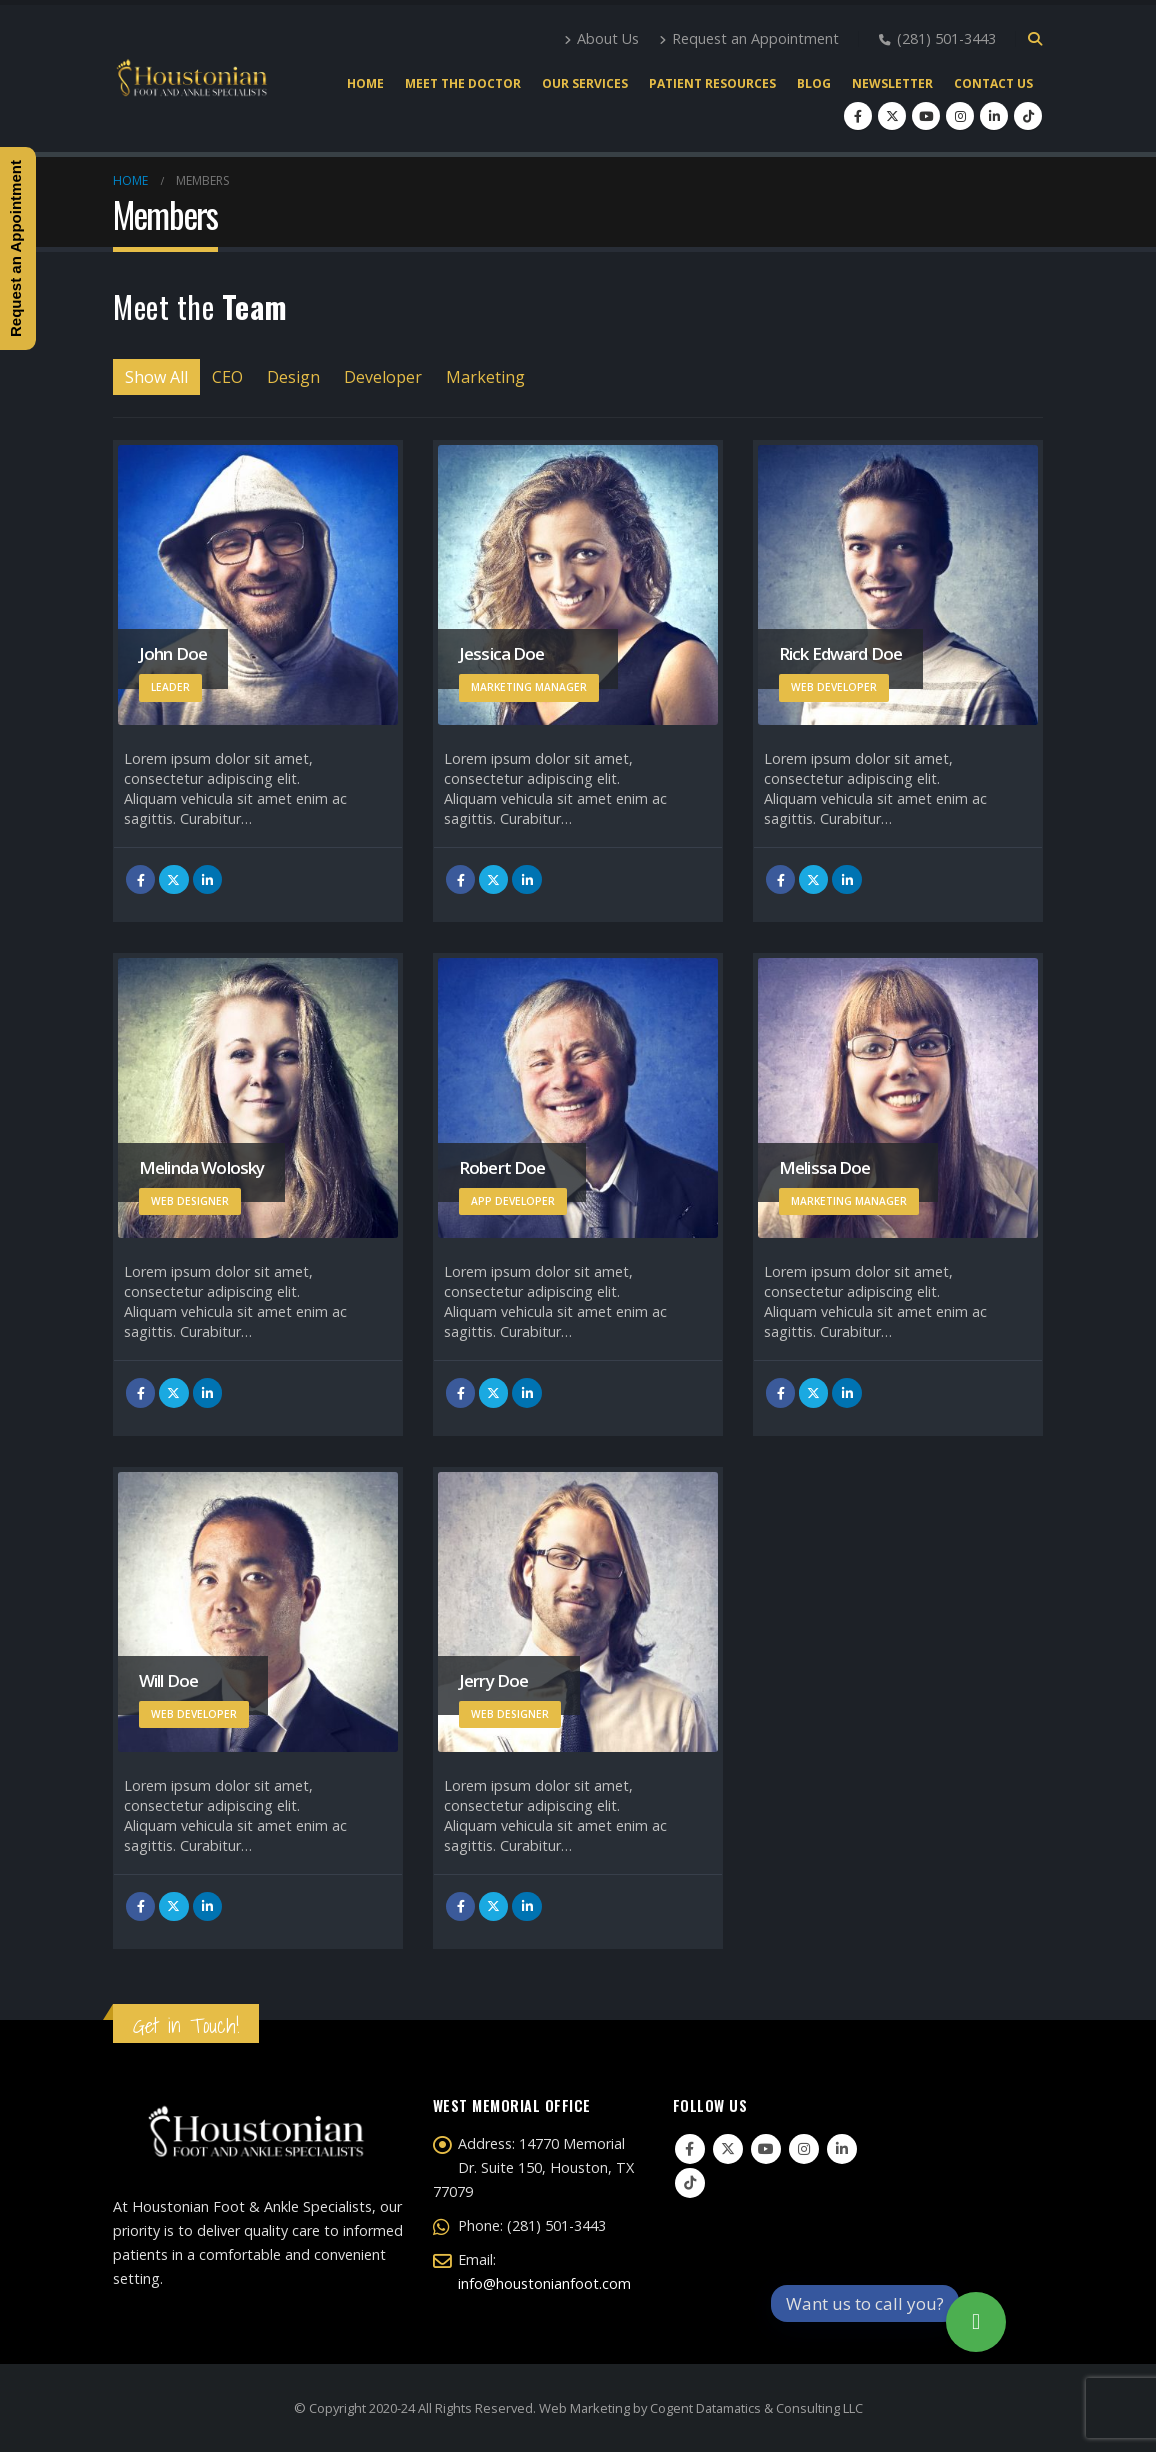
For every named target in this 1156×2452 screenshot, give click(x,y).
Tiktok (690, 2183)
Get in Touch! (186, 2025)
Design (293, 377)
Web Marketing (584, 2408)
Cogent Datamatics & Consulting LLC (756, 2408)
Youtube (766, 2149)
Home (365, 83)
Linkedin (842, 2149)
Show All (156, 377)
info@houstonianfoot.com (544, 2283)
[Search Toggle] (1034, 39)
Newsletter (892, 83)
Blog (814, 83)
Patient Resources (712, 83)
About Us (601, 38)
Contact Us (993, 83)
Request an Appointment (749, 38)
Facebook (140, 879)
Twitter (173, 879)
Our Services (585, 83)
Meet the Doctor (463, 83)
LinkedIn (207, 879)
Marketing (485, 377)
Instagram (804, 2149)
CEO (227, 377)
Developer (383, 377)
